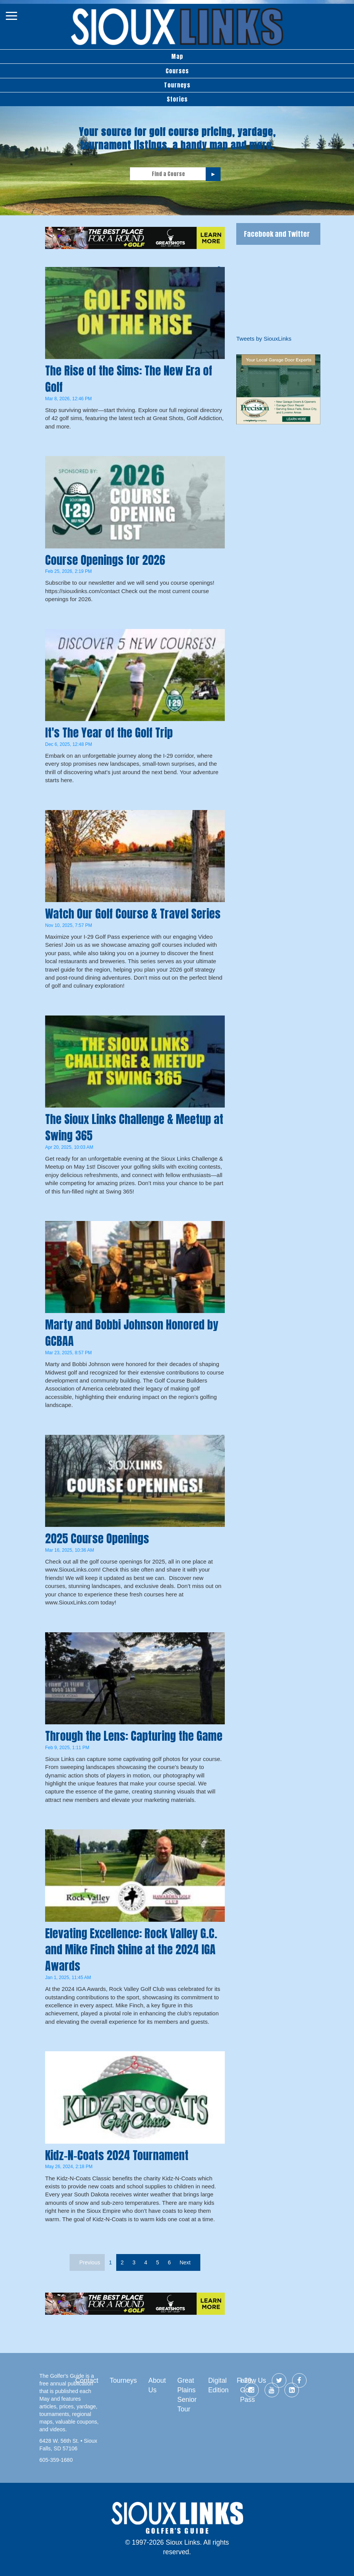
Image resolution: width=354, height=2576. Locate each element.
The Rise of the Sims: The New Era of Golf (128, 379)
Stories (177, 99)
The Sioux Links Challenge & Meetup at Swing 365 (134, 1127)
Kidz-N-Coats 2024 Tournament (116, 2155)
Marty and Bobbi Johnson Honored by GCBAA (131, 1333)
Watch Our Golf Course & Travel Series (133, 913)
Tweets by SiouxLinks (263, 338)
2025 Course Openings (97, 1538)
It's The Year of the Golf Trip (109, 732)
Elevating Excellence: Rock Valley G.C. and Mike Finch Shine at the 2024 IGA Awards (131, 1950)
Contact (86, 2380)
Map (177, 56)
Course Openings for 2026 (105, 560)
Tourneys (177, 85)
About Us (157, 2385)
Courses (177, 70)
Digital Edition (218, 2385)
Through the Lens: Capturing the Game (133, 1736)
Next (185, 2262)
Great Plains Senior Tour (187, 2395)
